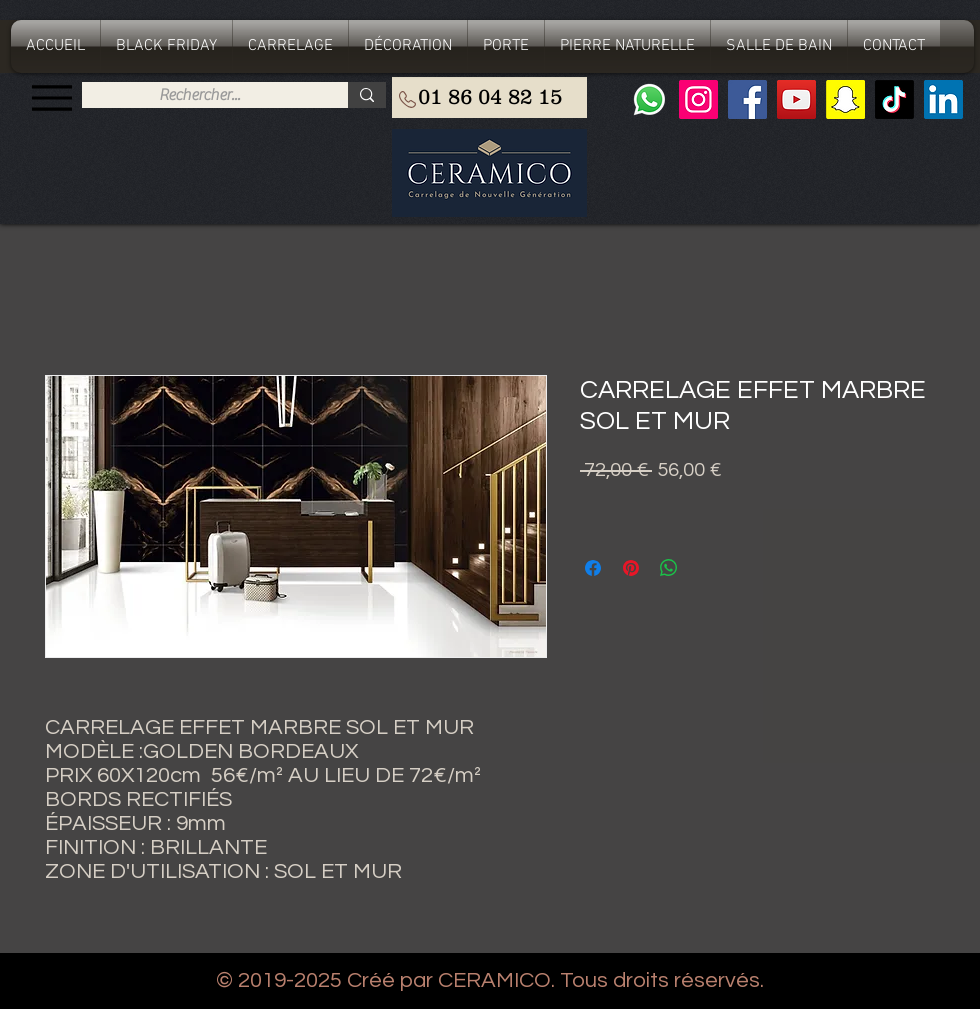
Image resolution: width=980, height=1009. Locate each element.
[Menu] (51, 97)
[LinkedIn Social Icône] (943, 99)
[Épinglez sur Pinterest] (631, 568)
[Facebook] (747, 99)
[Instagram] (698, 99)
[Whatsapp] (649, 99)
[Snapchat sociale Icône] (845, 99)
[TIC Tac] (894, 99)
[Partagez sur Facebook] (593, 568)
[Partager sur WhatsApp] (669, 568)
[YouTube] (796, 99)
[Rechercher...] (199, 95)
